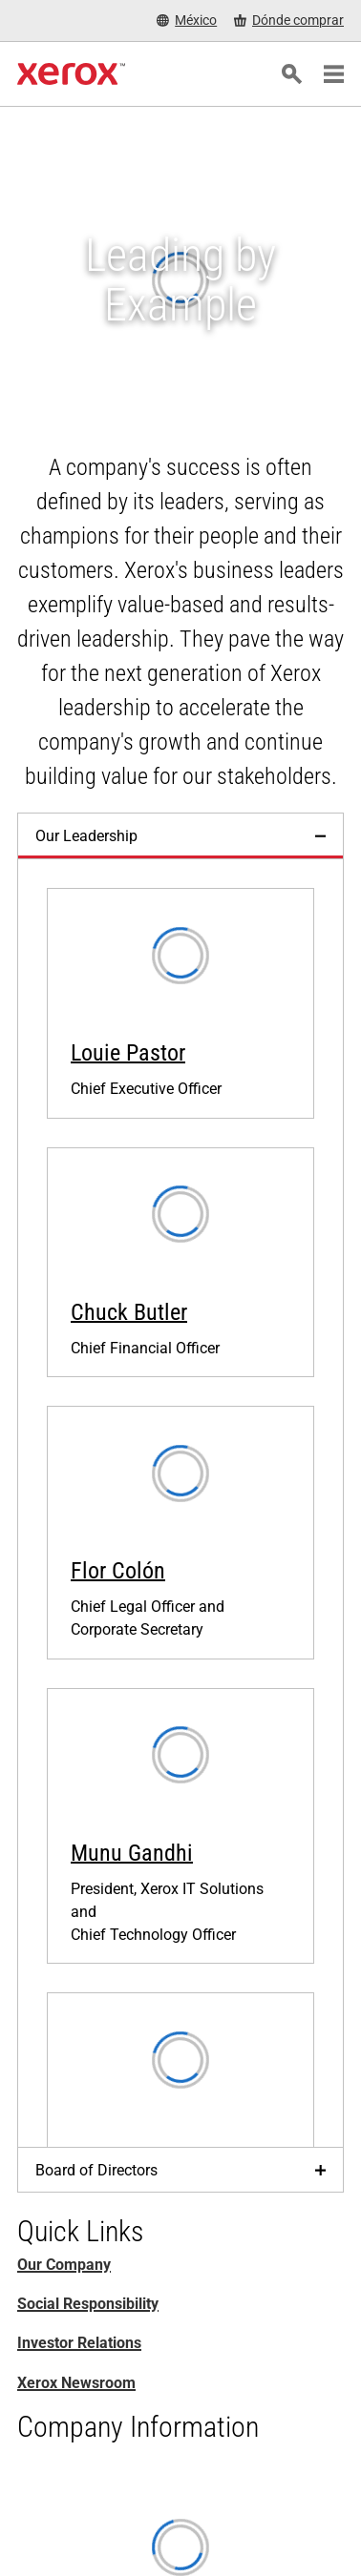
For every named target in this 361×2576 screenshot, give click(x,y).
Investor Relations (79, 2343)
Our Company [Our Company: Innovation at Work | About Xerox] (64, 2265)
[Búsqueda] (291, 74)
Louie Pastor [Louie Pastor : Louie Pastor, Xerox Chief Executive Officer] (128, 1053)
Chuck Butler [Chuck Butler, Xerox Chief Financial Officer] (129, 1312)
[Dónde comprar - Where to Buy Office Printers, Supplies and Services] (289, 20)
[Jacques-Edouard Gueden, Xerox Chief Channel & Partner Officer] (180, 2120)
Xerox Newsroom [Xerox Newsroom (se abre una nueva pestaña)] (76, 2383)
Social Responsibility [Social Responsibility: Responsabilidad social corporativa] (88, 2304)
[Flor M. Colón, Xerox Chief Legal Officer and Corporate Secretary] (180, 1532)
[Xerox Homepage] (71, 74)
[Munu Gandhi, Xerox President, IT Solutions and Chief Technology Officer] (180, 1826)
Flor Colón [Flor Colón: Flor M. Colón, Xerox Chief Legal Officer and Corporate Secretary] (118, 1570)
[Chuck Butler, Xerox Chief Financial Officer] (180, 1262)
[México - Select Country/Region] (187, 20)
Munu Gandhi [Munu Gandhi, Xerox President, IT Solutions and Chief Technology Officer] (132, 1853)
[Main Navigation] (333, 74)
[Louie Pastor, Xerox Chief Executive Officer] (180, 1003)
